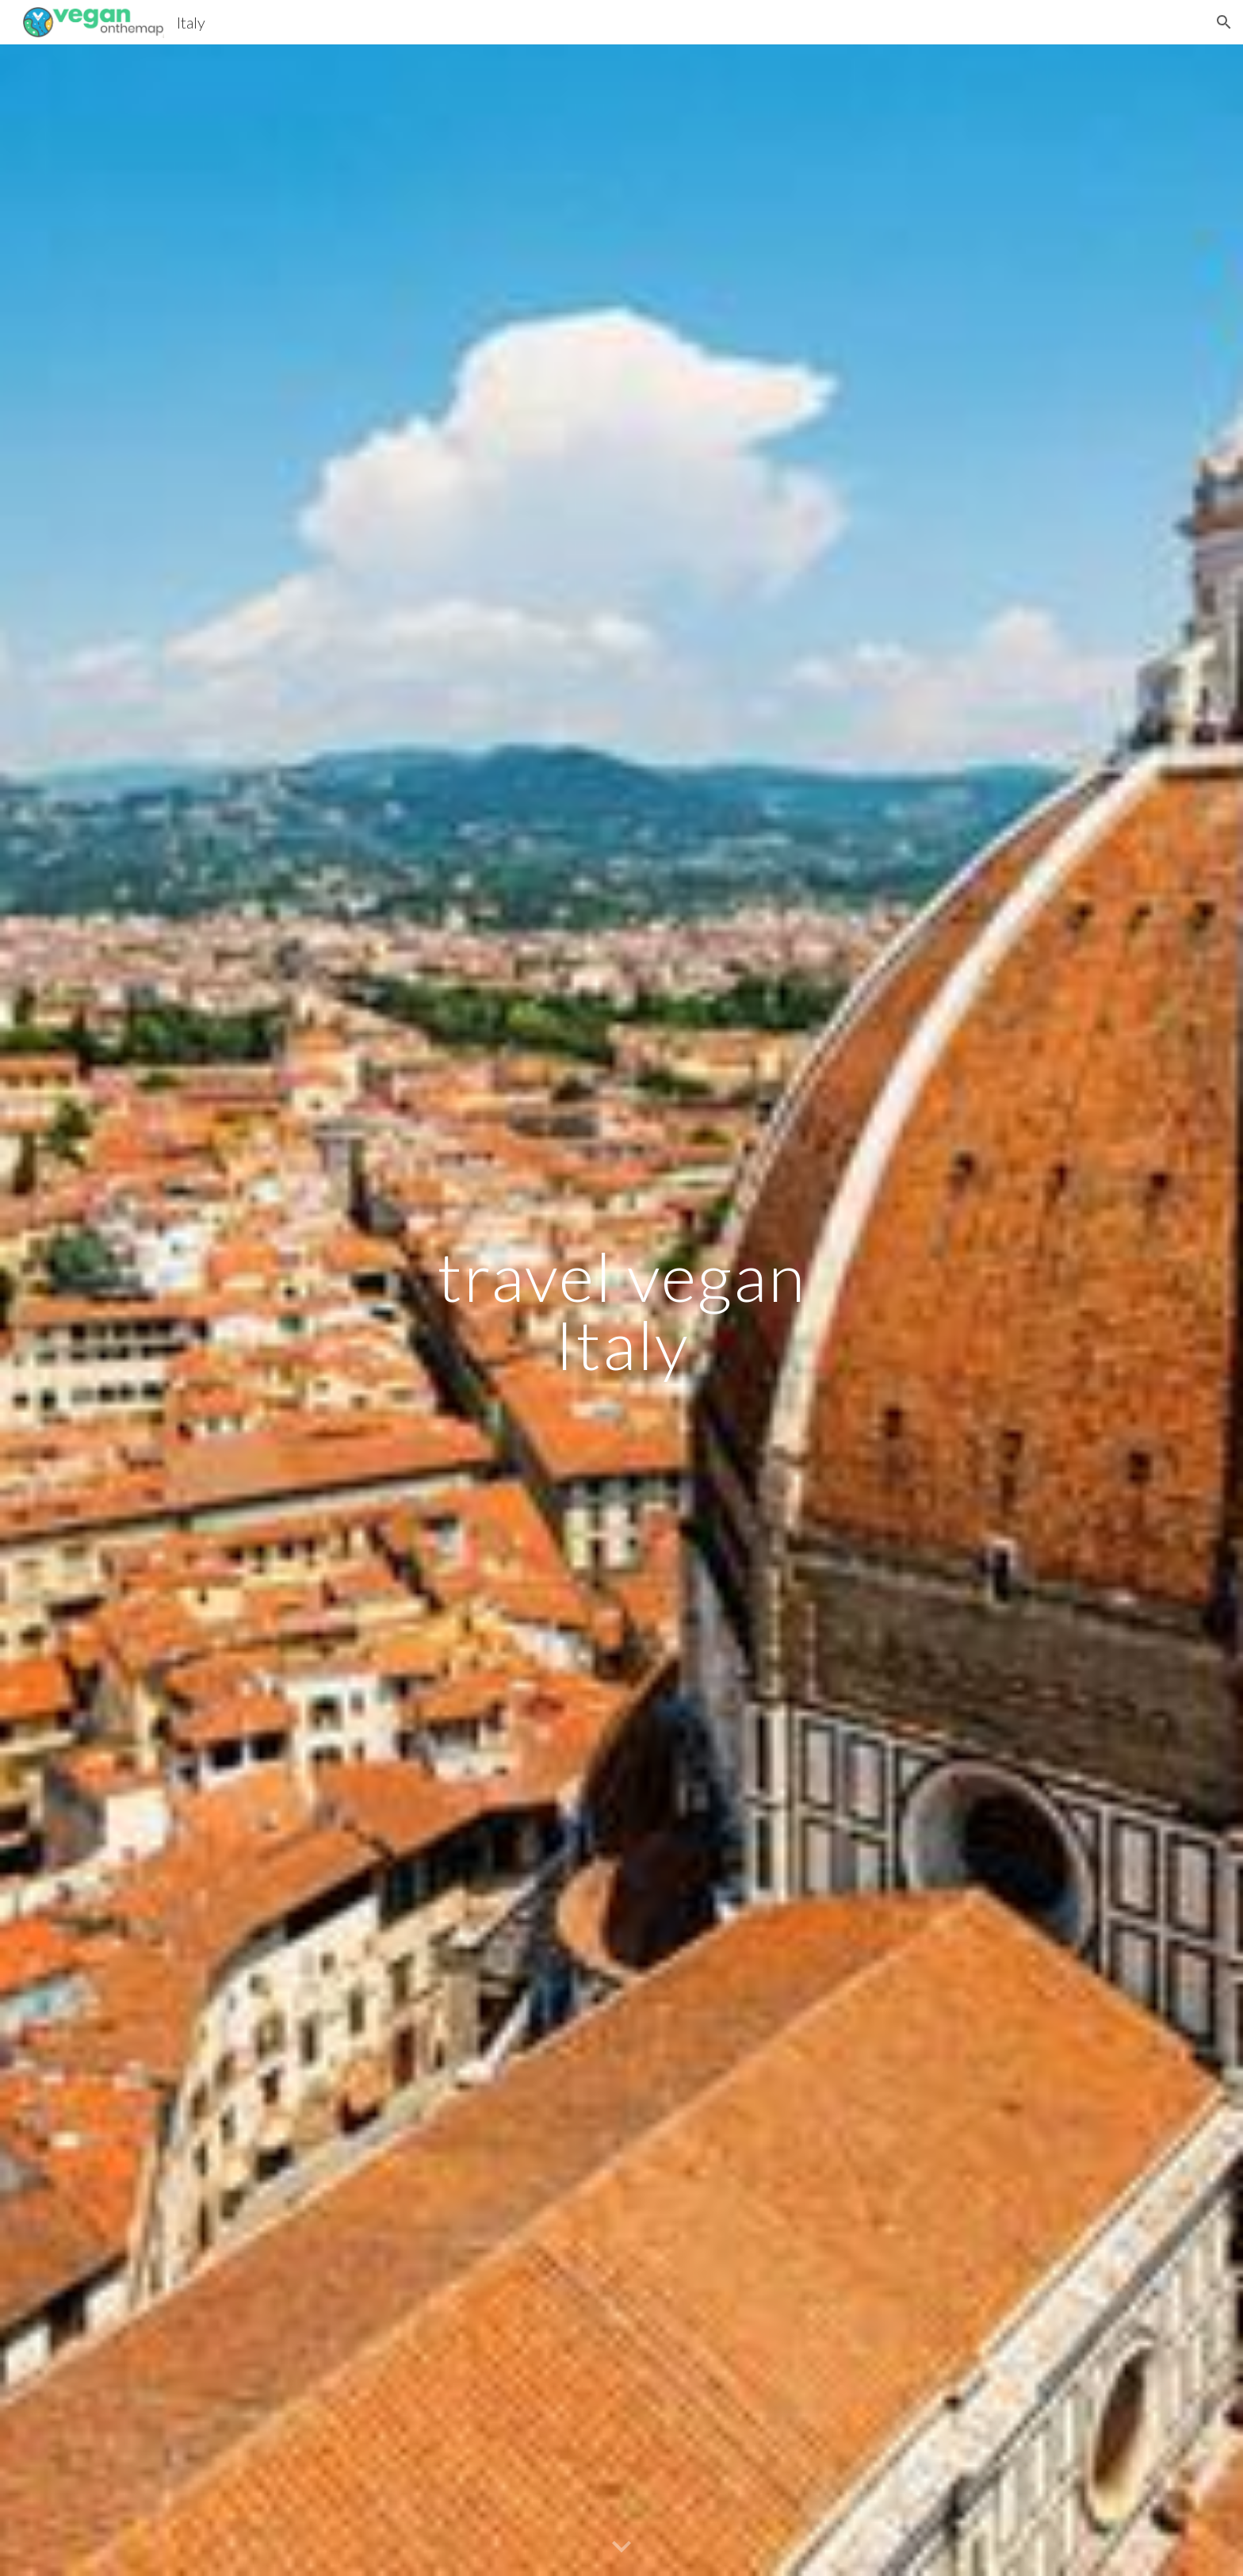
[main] (621, 1310)
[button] (1224, 22)
